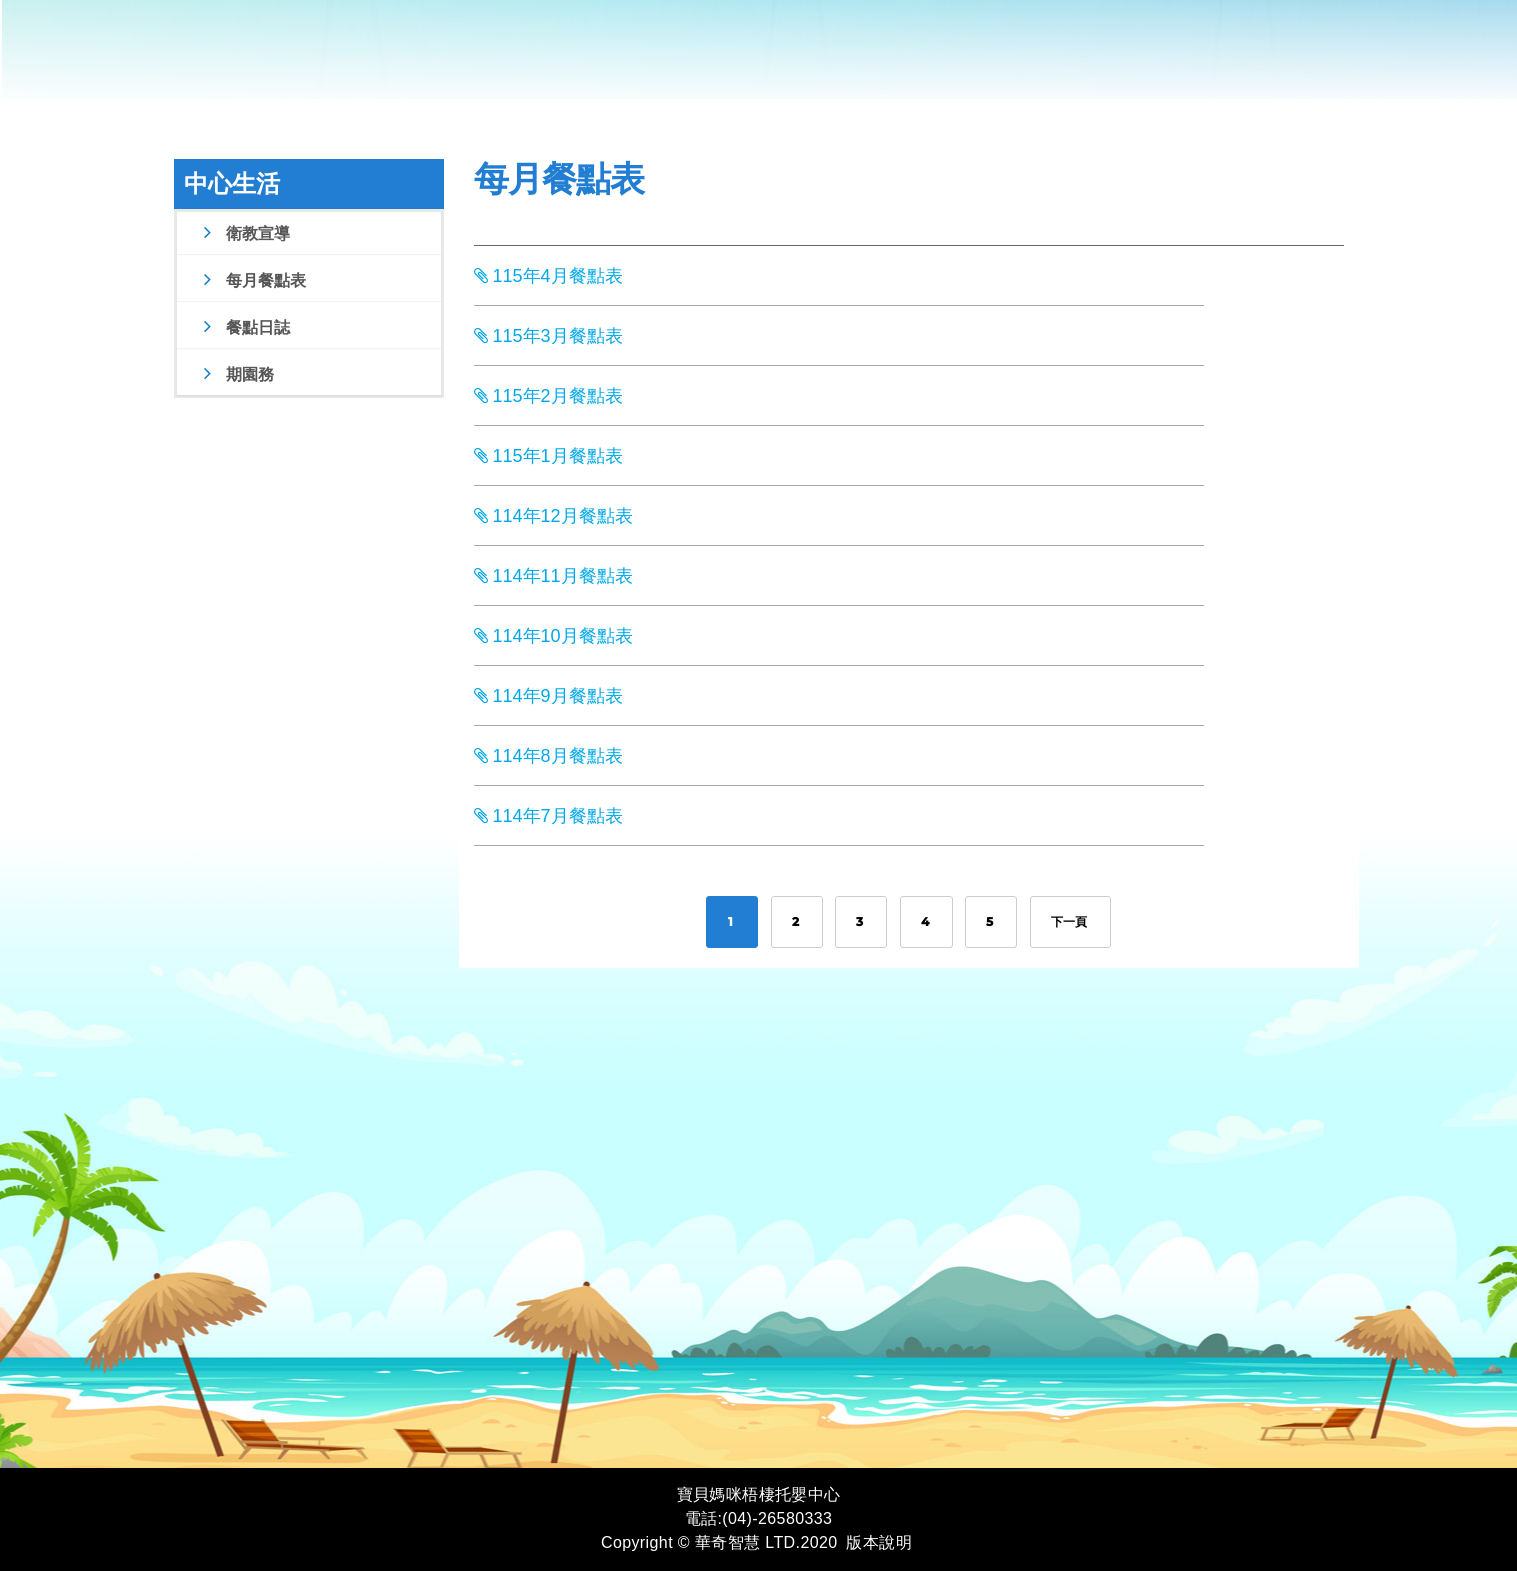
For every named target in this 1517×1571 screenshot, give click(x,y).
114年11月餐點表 (553, 576)
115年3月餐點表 (548, 336)
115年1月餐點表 (548, 456)
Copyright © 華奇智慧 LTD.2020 (719, 1542)
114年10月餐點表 (553, 636)
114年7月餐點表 (548, 816)
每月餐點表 (252, 280)
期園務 (236, 374)
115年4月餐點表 (548, 276)
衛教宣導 (244, 233)
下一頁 (1070, 921)
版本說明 (879, 1542)
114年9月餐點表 (548, 696)
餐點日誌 (244, 327)
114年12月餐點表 (553, 516)
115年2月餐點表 (548, 396)
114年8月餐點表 (548, 756)
